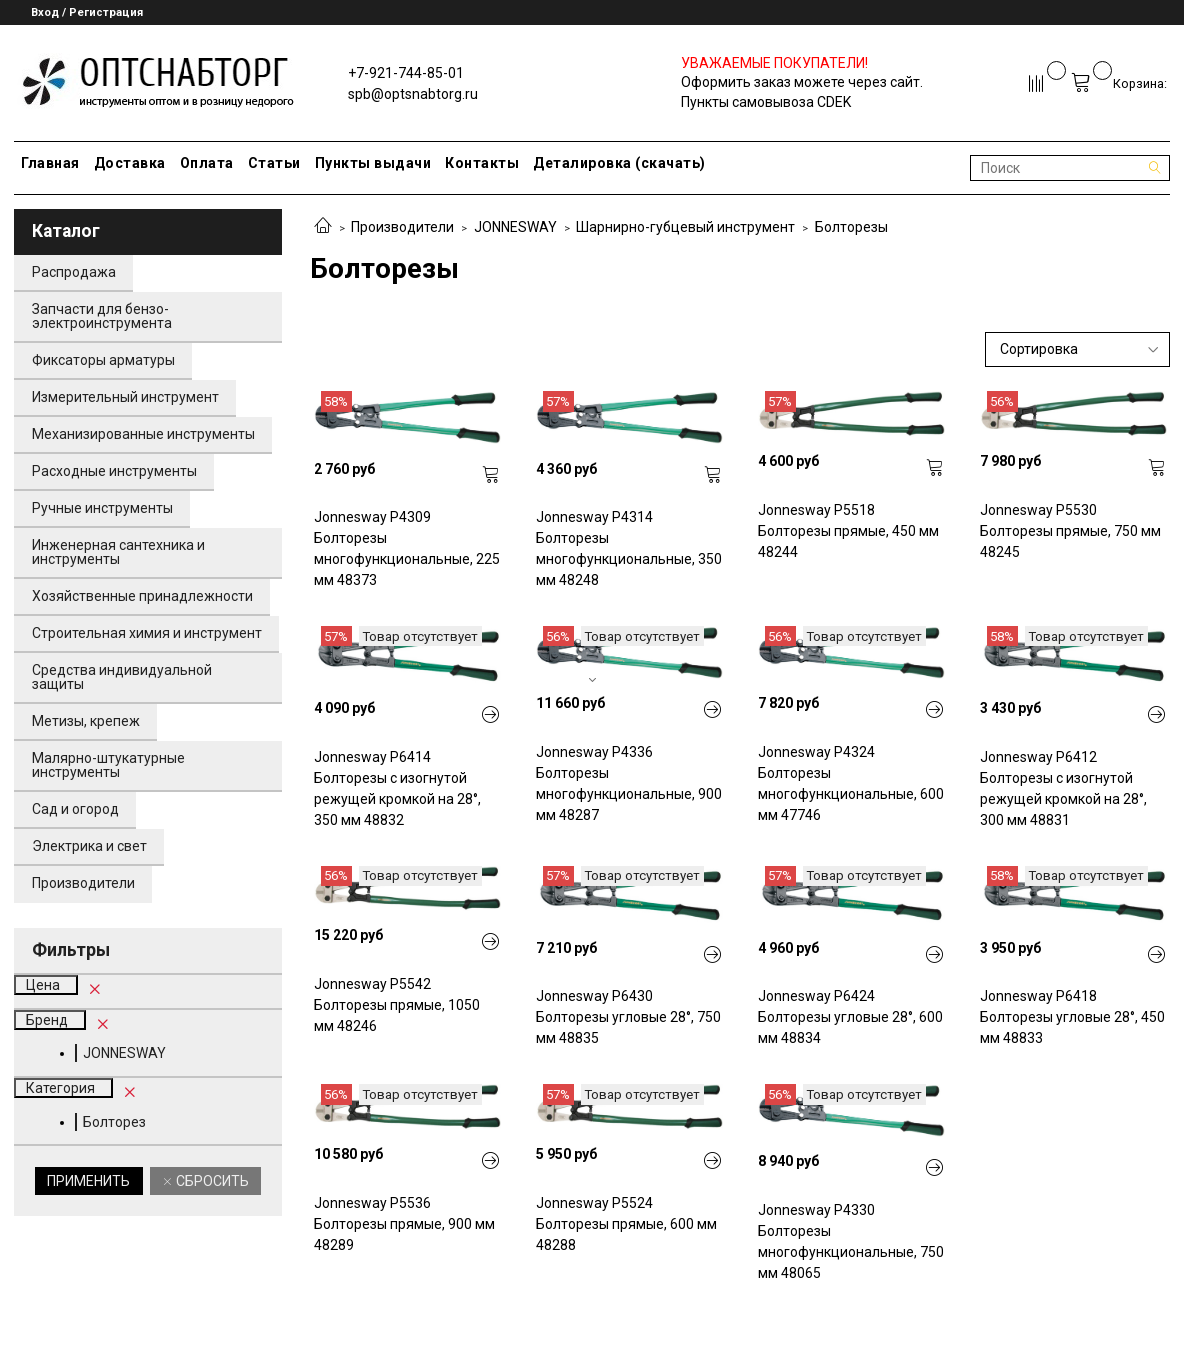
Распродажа (74, 272)
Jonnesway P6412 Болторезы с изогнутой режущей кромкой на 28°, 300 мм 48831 (1063, 788)
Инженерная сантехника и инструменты (118, 552)
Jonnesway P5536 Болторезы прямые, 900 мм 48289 (404, 1224)
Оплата (207, 163)
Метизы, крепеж (86, 721)
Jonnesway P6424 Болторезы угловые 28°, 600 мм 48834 (850, 1017)
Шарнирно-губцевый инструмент (685, 227)
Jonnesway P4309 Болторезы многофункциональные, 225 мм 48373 (407, 548)
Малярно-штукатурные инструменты (108, 765)
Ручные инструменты (102, 508)
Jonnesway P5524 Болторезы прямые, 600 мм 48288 (626, 1224)
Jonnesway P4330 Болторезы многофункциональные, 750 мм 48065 (851, 1241)
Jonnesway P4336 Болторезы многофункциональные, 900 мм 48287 (629, 783)
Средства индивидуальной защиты (122, 677)
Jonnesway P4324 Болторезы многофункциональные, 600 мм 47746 (851, 783)
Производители (402, 227)
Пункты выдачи (373, 163)
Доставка (130, 163)
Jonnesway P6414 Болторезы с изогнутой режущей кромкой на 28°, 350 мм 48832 (397, 788)
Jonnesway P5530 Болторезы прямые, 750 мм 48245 (1070, 531)
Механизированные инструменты (143, 434)
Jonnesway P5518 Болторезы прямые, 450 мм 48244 (848, 531)
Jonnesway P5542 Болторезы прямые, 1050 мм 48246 (397, 1005)
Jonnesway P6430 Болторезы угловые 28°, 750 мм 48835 (628, 1017)
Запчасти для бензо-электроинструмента (102, 316)
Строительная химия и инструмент (147, 633)
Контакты (482, 163)
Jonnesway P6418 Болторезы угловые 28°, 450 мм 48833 (1072, 1017)
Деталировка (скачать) (619, 163)
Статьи (274, 163)
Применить (88, 1181)
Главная (50, 163)
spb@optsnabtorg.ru (413, 94)
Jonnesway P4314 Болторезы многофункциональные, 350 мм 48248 (629, 548)
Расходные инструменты (114, 471)
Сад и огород (75, 809)
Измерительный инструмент (125, 397)
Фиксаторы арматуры (103, 360)
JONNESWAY (515, 227)
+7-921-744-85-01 (406, 73)
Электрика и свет (89, 846)
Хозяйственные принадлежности (142, 596)
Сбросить (211, 1181)
